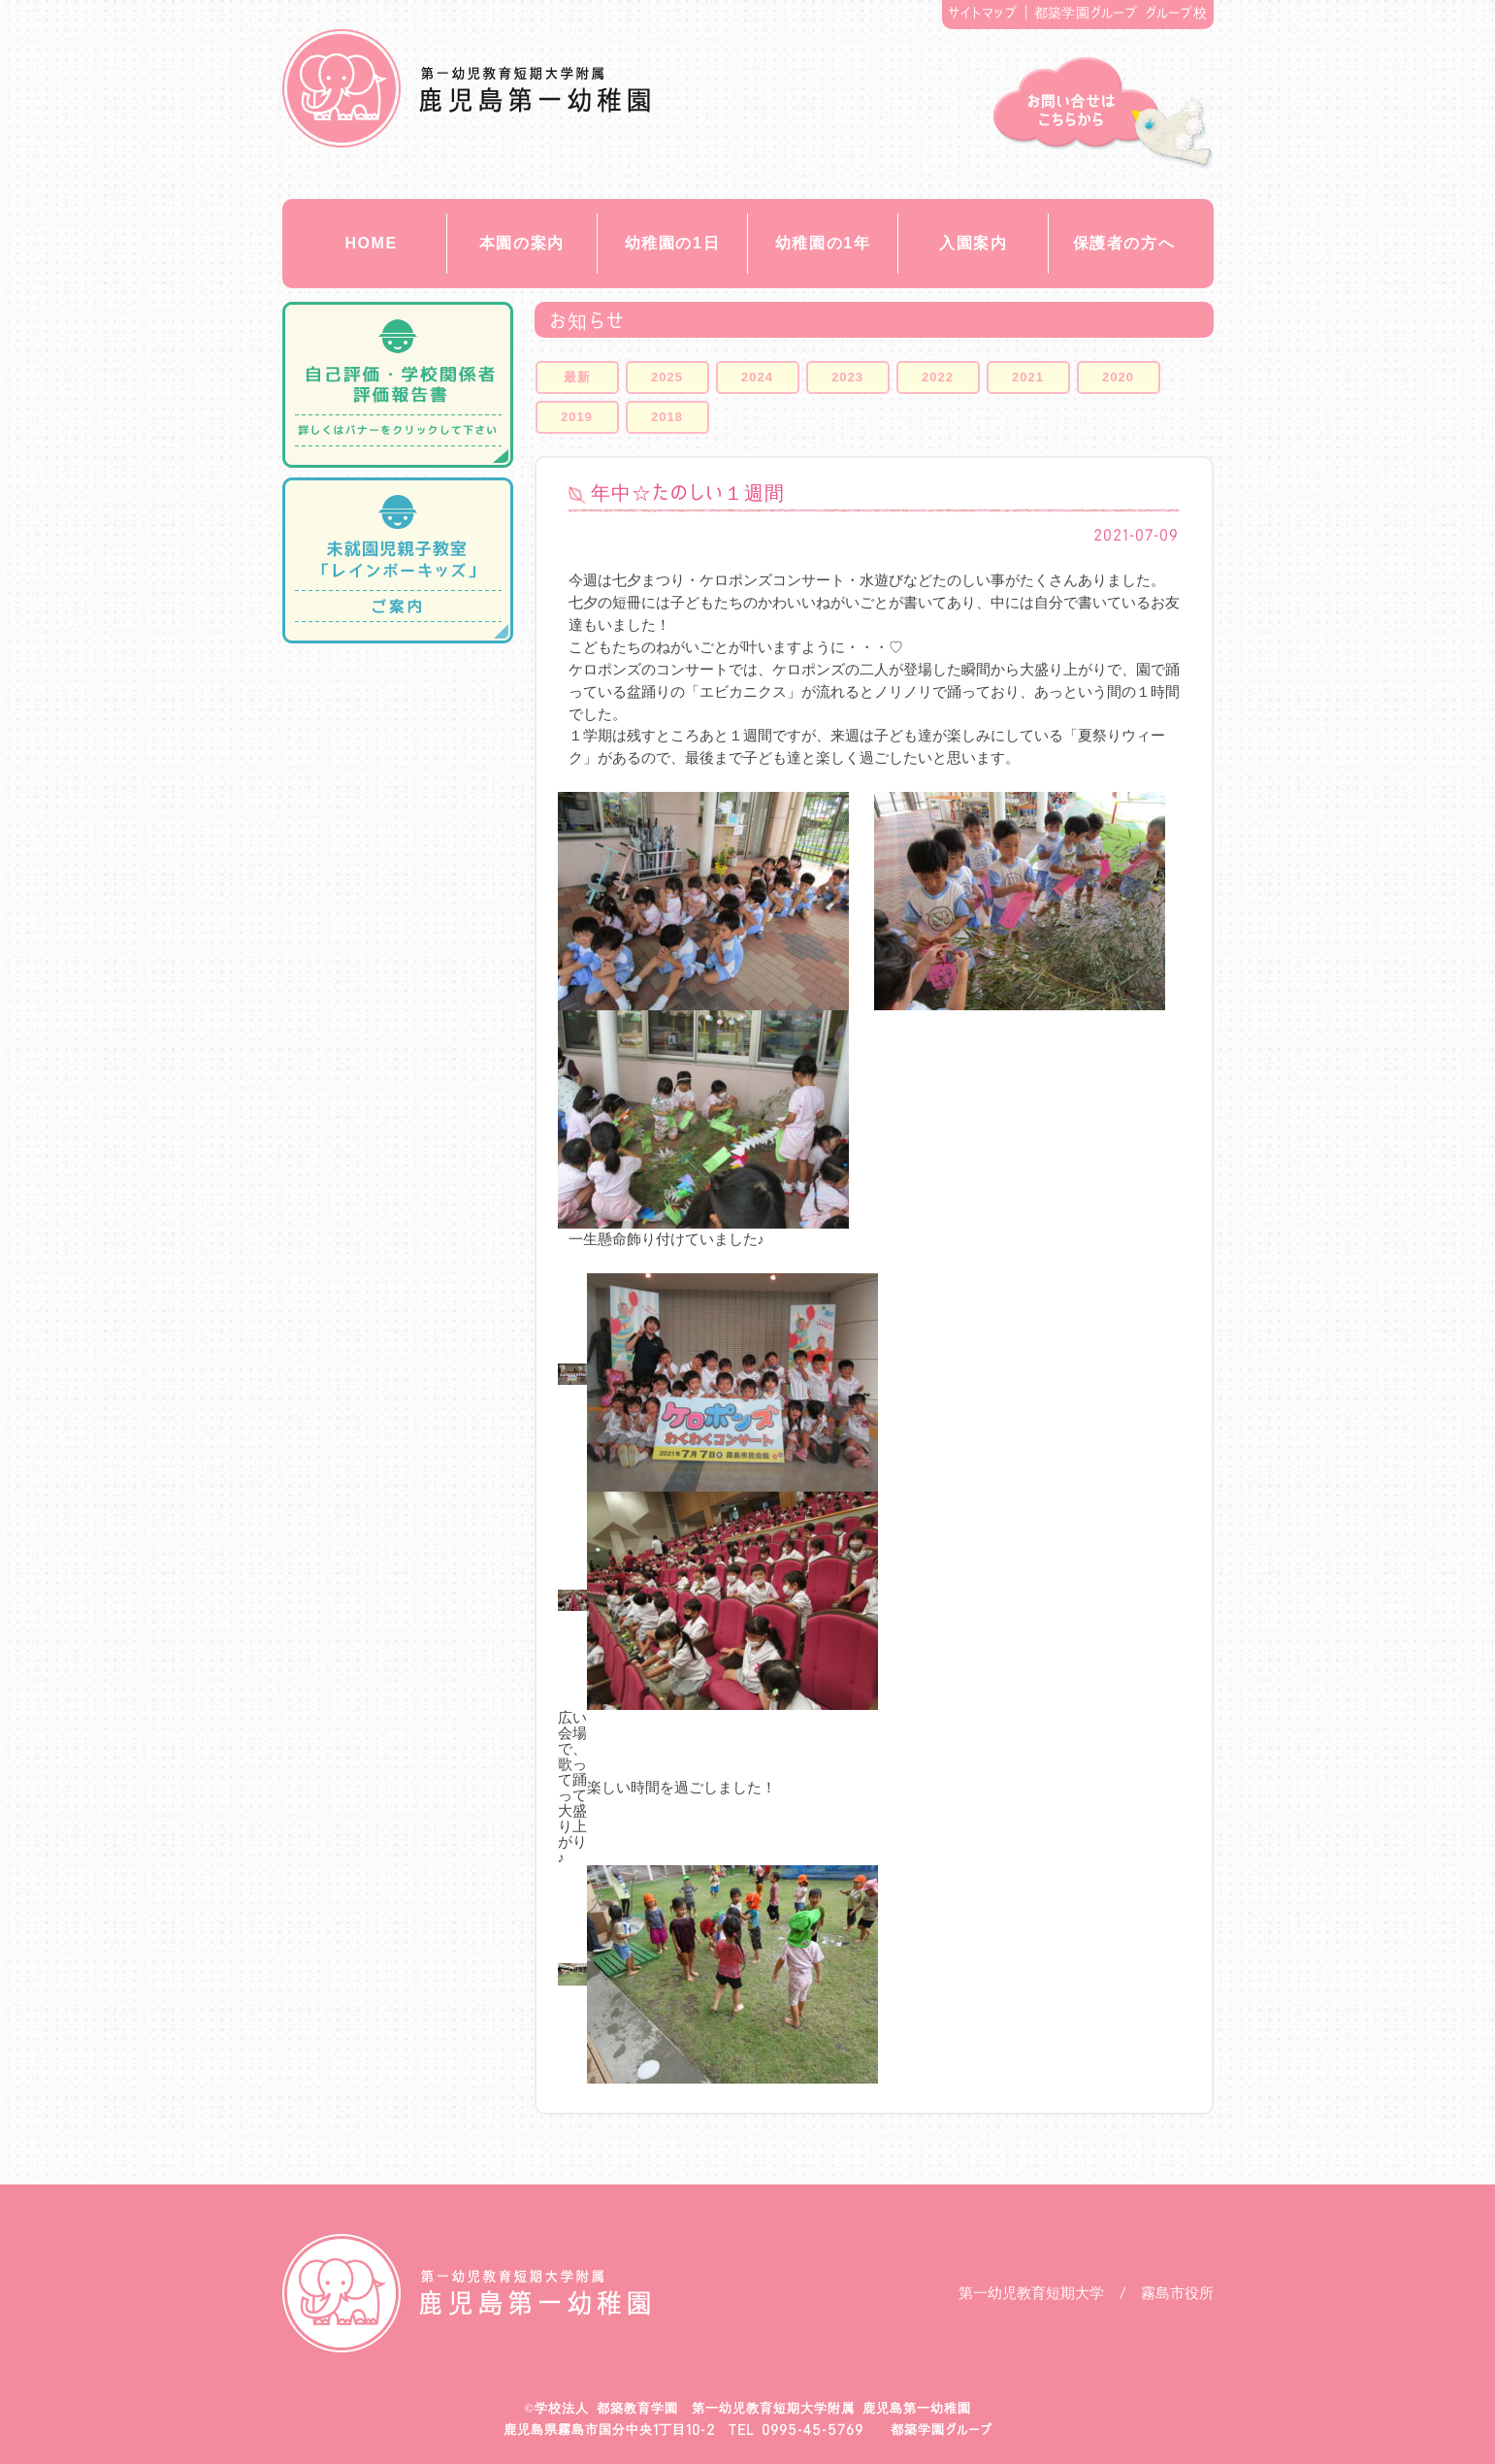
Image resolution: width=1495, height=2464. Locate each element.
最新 (577, 377)
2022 (938, 377)
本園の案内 (522, 243)
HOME (370, 243)
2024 (757, 377)
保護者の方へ (1124, 243)
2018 (667, 417)
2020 (1118, 377)
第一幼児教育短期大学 (1031, 2292)
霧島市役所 (1177, 2292)
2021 (1028, 377)
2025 (667, 377)
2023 (847, 377)
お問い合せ (1103, 113)
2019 (577, 417)
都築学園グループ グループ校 (1120, 12)
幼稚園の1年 (823, 243)
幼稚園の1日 (673, 243)
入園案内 (973, 243)
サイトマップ (982, 12)
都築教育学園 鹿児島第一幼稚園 (466, 88)
